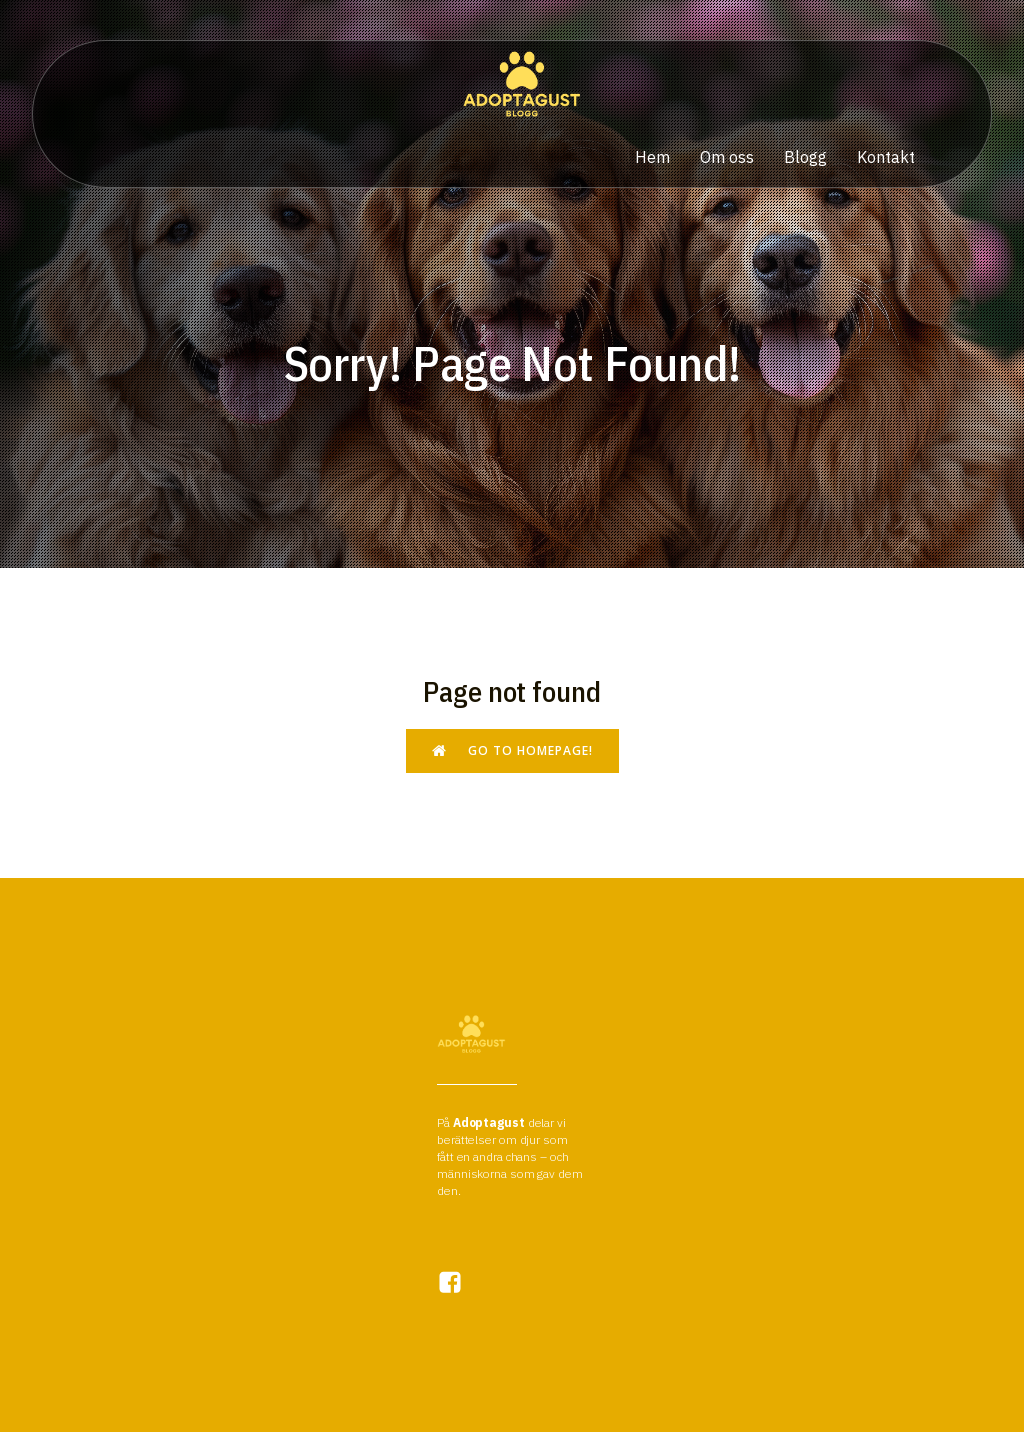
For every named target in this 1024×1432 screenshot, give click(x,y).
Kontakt (886, 157)
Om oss (727, 157)
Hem (652, 157)
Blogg (805, 157)
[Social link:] (460, 1282)
